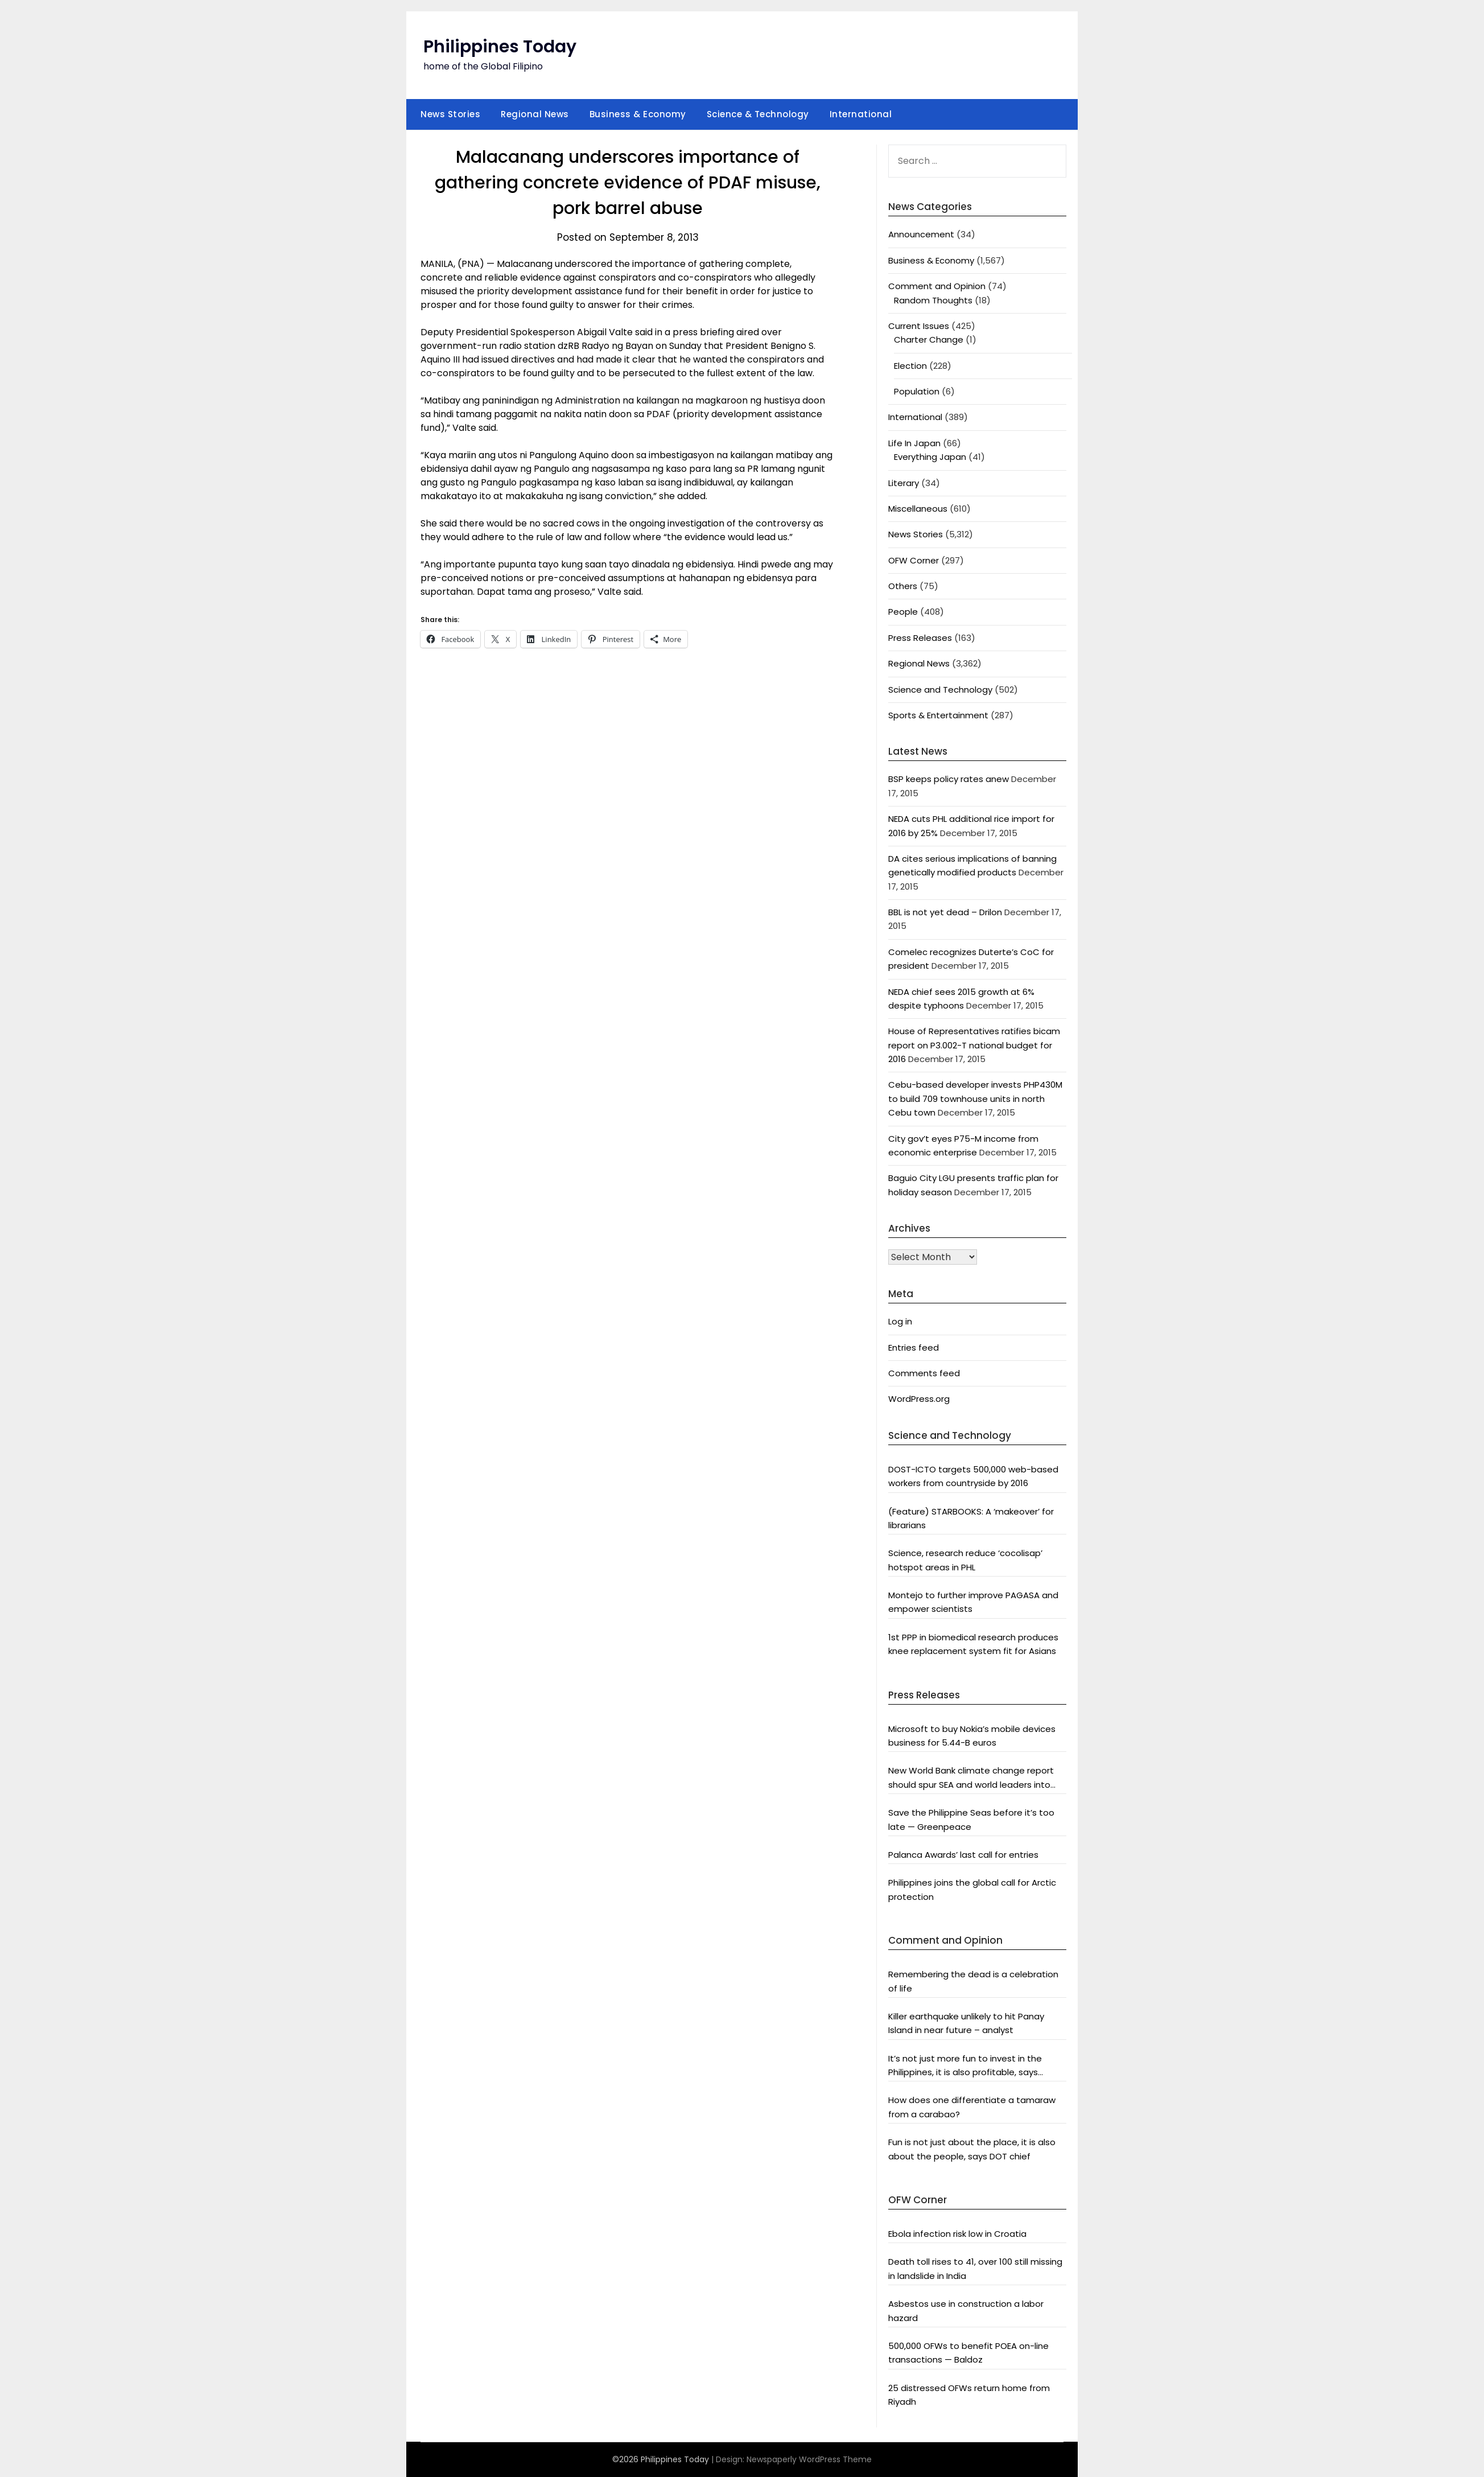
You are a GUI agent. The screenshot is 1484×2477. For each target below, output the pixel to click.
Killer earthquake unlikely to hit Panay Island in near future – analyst (966, 2023)
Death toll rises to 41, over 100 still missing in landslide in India (975, 2268)
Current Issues (918, 326)
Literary (903, 483)
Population (916, 391)
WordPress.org (919, 1399)
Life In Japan (914, 443)
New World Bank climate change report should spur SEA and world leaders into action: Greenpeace (971, 1778)
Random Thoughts (933, 300)
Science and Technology (940, 690)
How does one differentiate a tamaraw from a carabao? (972, 2107)
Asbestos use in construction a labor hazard (966, 2310)
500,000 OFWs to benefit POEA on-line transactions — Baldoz (968, 2352)
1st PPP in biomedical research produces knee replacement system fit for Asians (973, 1644)
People (903, 612)
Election (910, 366)
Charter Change (928, 339)
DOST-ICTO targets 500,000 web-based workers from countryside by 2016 (973, 1476)
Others (902, 586)
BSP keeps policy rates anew (948, 779)
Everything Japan (930, 457)
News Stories (450, 114)
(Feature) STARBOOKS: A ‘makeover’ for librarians (971, 1518)
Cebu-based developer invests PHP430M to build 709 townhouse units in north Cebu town (975, 1098)
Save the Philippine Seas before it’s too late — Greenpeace (971, 1819)
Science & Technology (758, 114)
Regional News (535, 114)
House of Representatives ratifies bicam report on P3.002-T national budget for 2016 (974, 1045)
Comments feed (924, 1373)
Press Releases (920, 638)
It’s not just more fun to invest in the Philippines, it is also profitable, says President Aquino (965, 2066)
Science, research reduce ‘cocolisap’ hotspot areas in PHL (965, 1560)
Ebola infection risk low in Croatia (957, 2234)
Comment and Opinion (937, 286)
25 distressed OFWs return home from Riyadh (969, 2395)
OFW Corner (913, 560)
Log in (900, 1321)
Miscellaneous (917, 509)
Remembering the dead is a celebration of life (973, 1981)
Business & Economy (638, 114)
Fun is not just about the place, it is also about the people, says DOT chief (972, 2149)
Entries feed (913, 1347)
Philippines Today (499, 47)
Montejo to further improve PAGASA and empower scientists (973, 1602)
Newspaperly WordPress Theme (809, 2459)
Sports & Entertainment (938, 715)
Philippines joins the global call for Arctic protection (972, 1889)
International (861, 114)
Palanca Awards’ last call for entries (963, 1855)
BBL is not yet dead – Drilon (945, 912)
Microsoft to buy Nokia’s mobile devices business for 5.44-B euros (972, 1735)
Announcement (921, 234)
